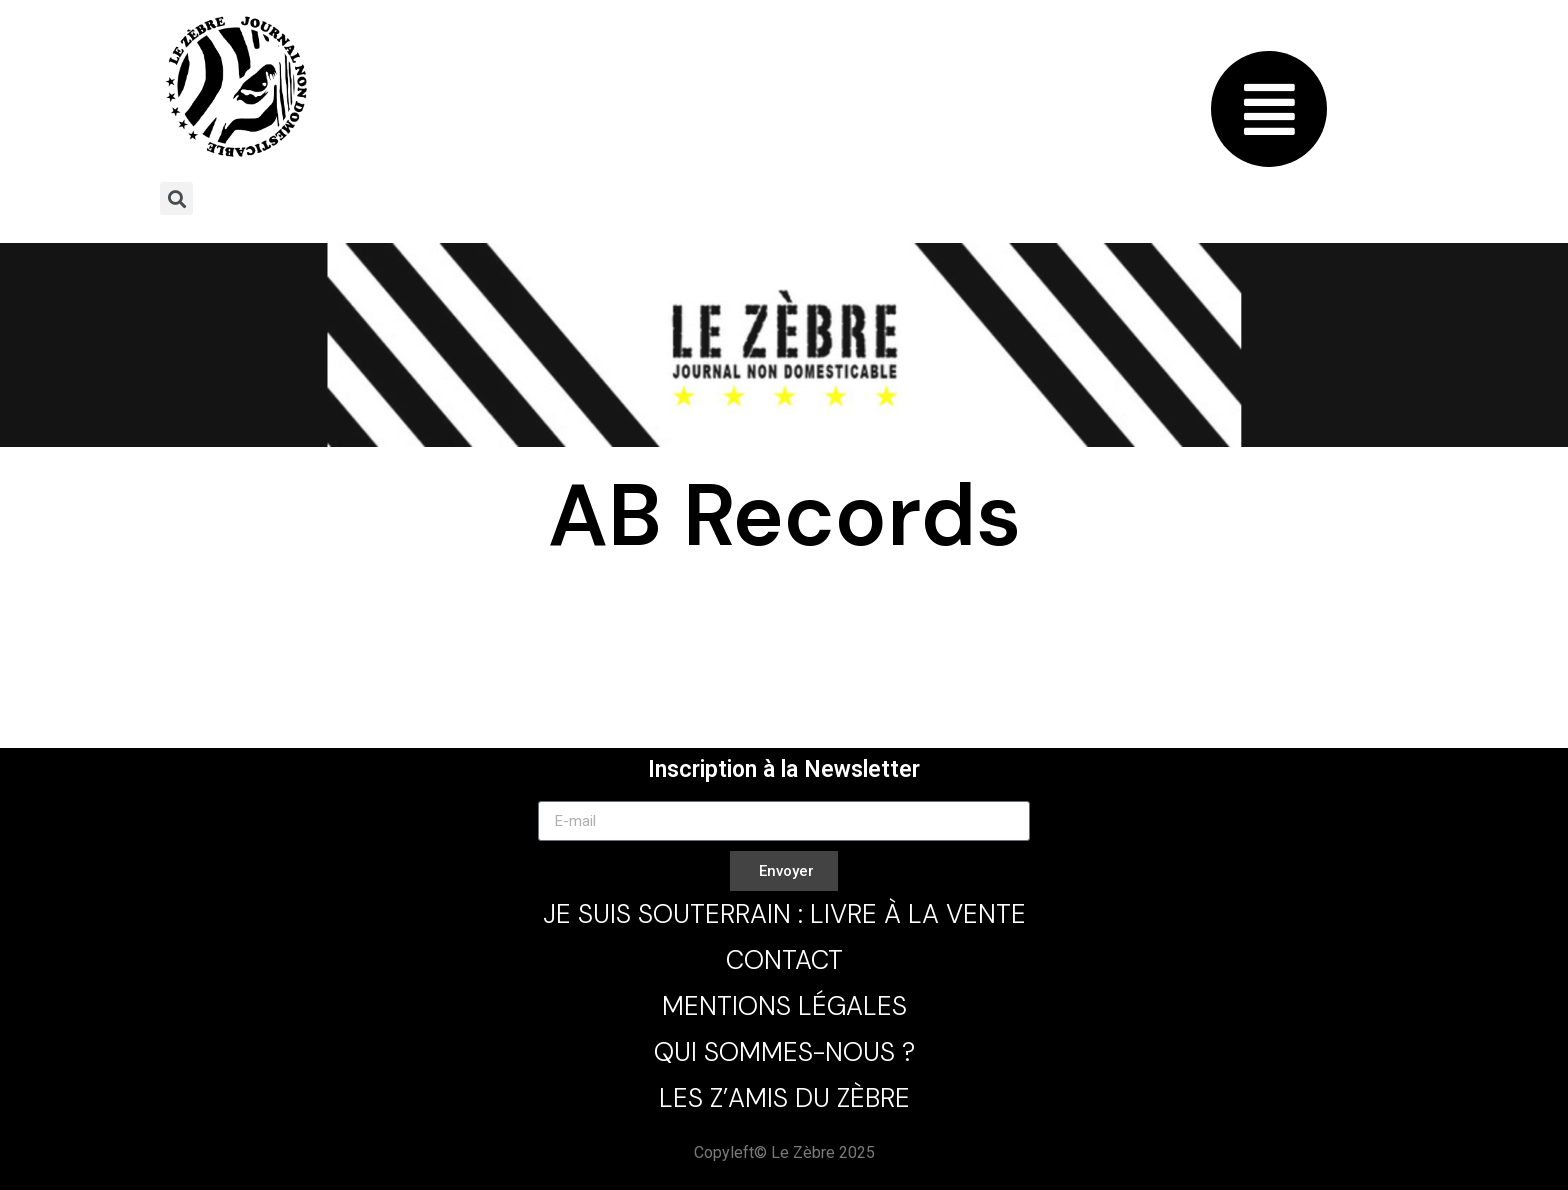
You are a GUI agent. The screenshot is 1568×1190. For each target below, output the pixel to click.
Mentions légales (784, 1006)
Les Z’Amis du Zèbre (784, 1098)
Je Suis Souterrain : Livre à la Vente (784, 914)
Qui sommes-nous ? (784, 1052)
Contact (784, 960)
